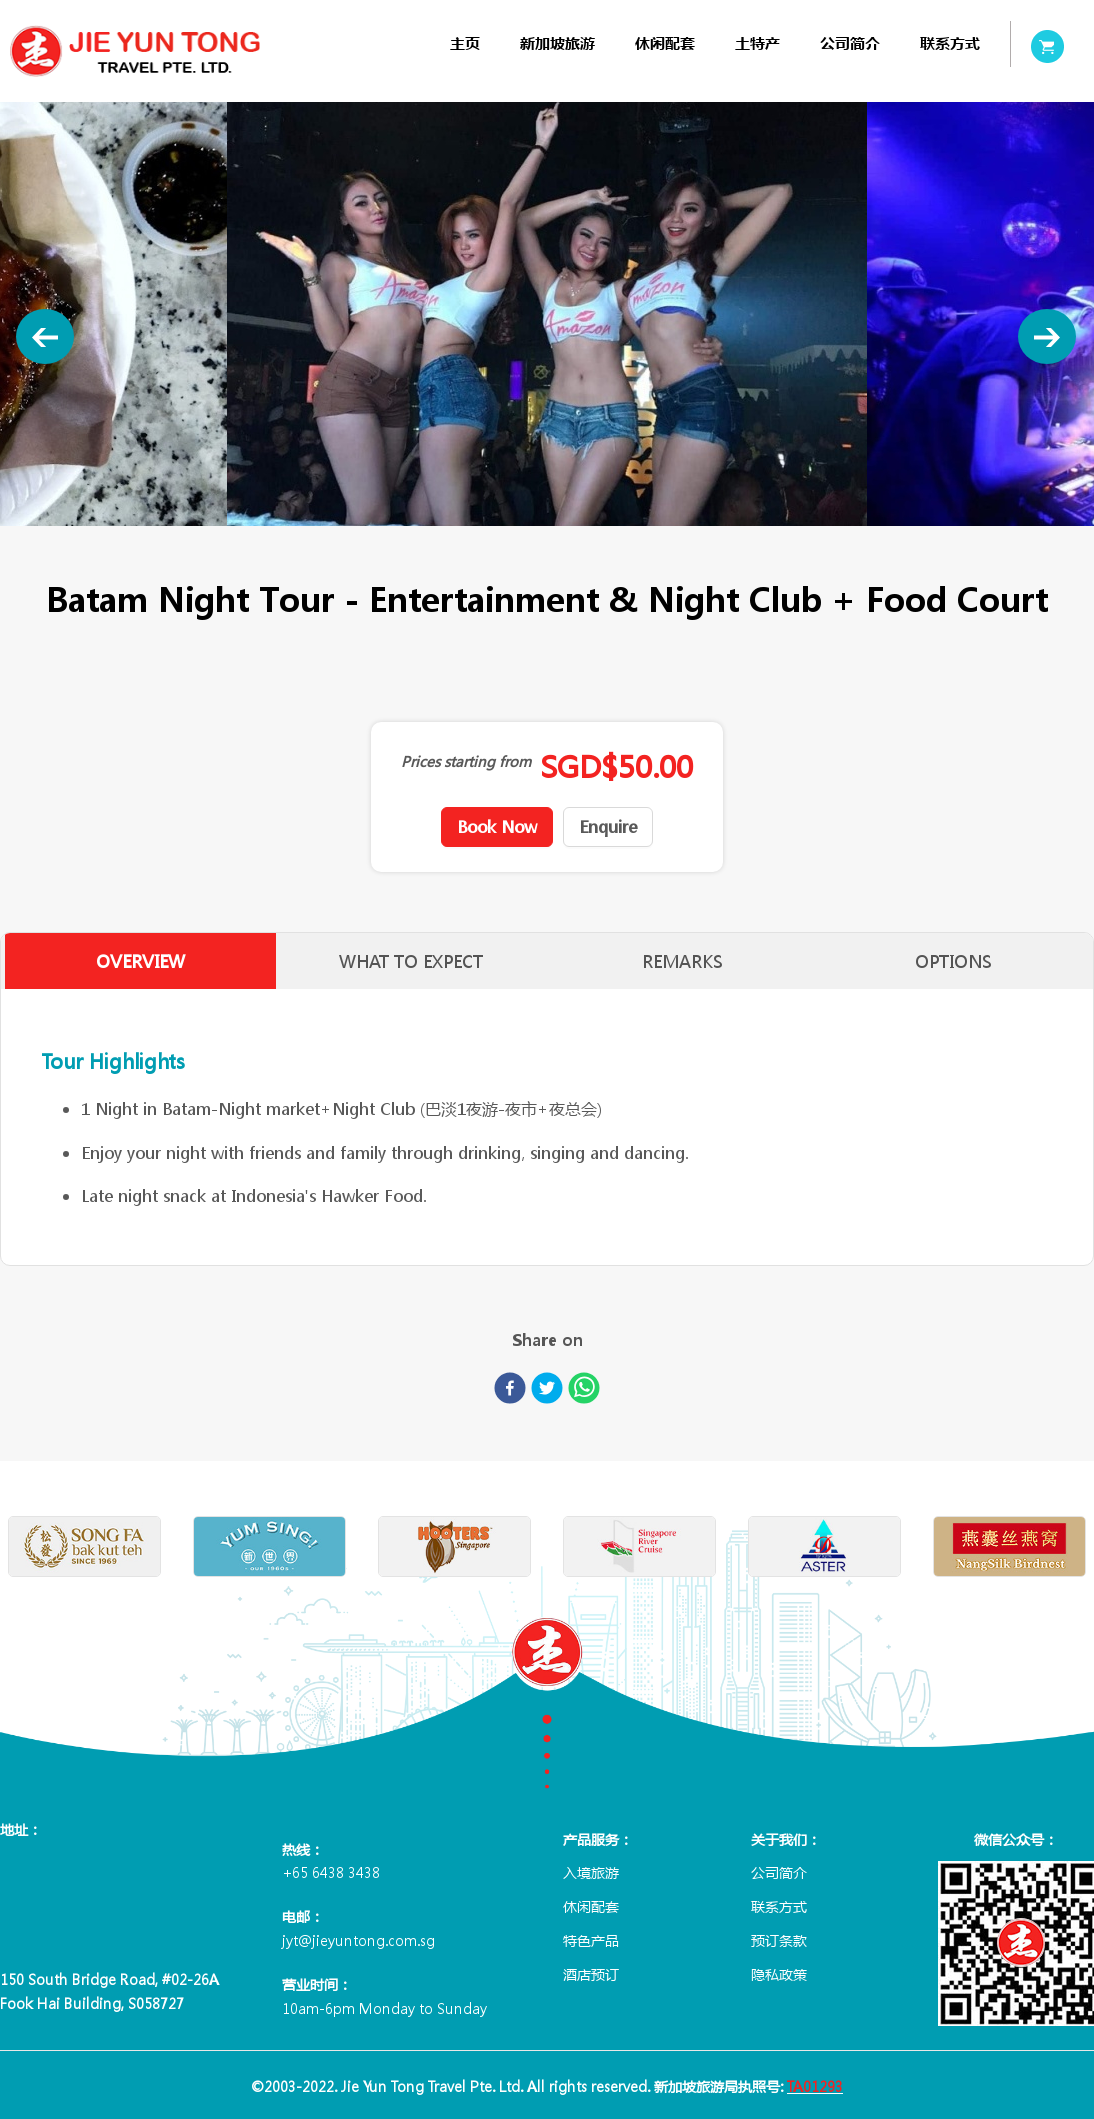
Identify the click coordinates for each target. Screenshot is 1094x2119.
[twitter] (547, 1391)
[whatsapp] (584, 1391)
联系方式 (950, 43)
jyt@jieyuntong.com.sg (358, 1940)
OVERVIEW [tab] (137, 961)
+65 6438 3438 (331, 1872)
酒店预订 (591, 1974)
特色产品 (591, 1940)
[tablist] (547, 961)
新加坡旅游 (557, 43)
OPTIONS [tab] (956, 961)
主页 (465, 43)
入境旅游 (591, 1872)
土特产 (757, 43)
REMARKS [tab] (683, 961)
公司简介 (850, 43)
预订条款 (779, 1940)
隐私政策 (779, 1974)
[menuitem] (465, 43)
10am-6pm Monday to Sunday (384, 2008)
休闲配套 (665, 43)
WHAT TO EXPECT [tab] (411, 961)
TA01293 (815, 2086)
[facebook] (510, 1391)
